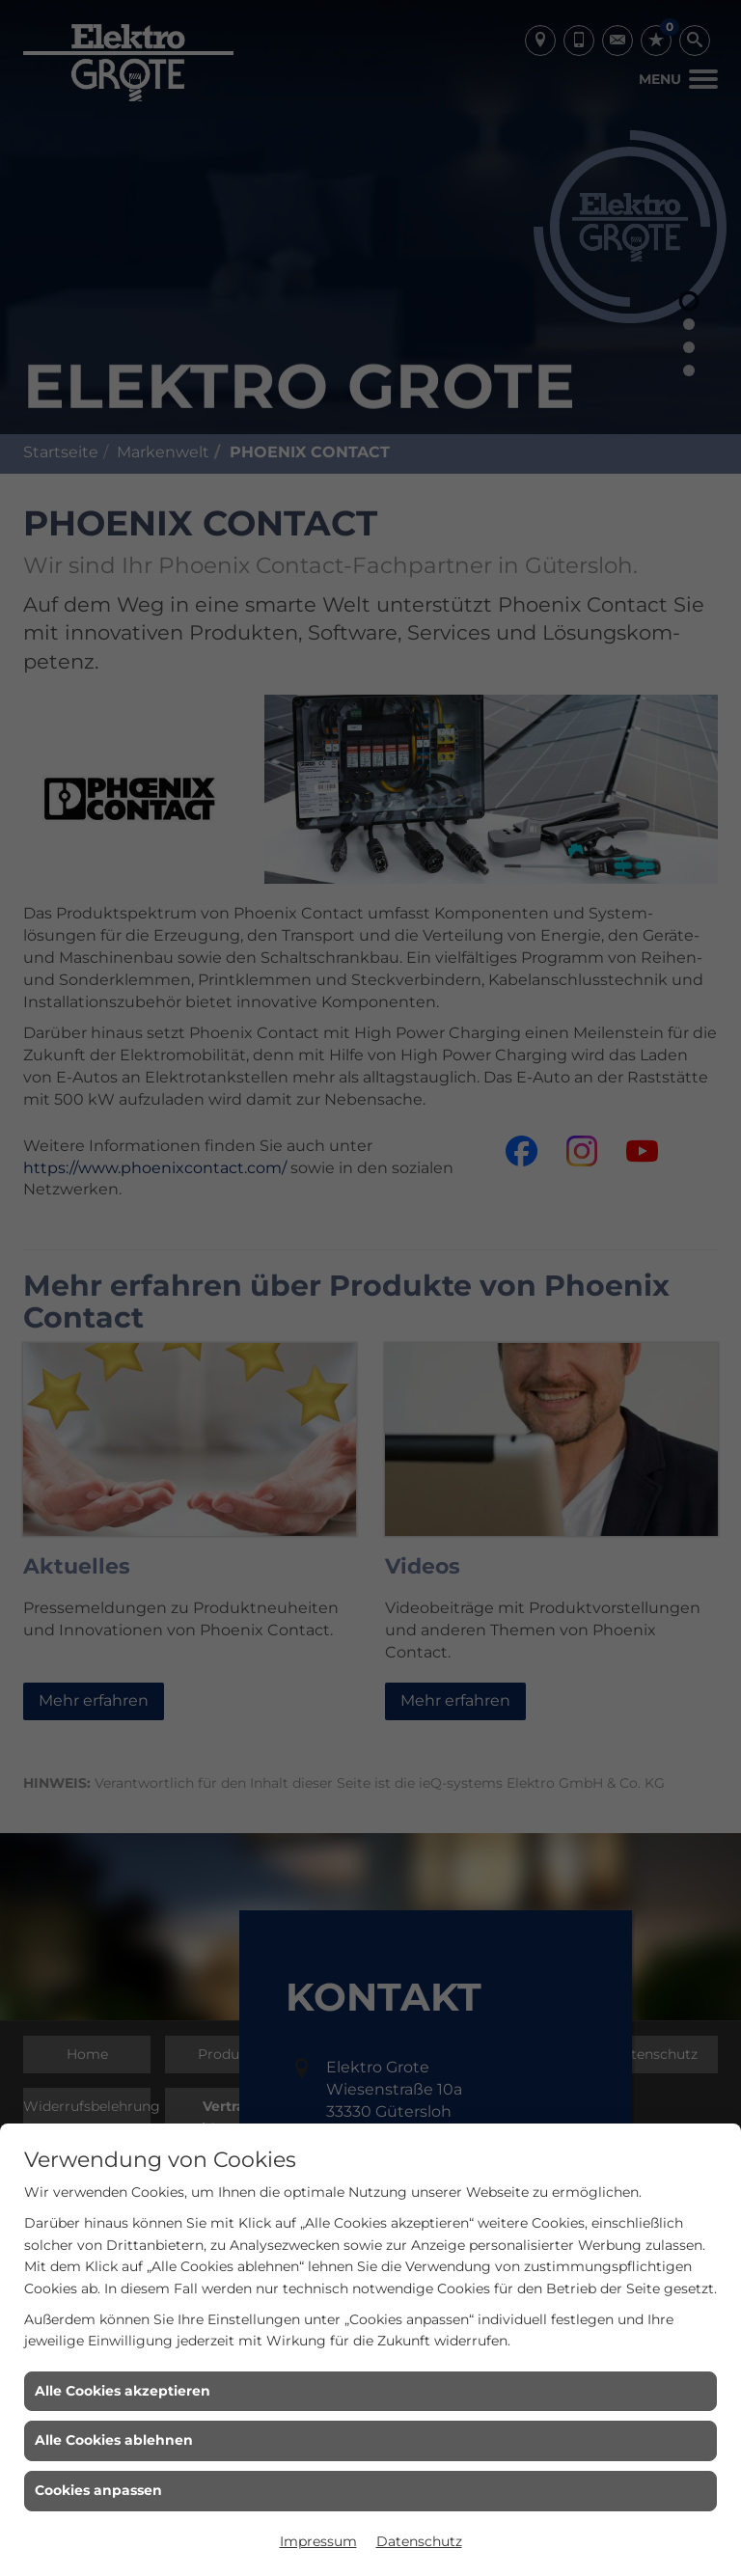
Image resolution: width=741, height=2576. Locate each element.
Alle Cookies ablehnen (114, 2440)
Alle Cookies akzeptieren (122, 2390)
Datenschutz (419, 2541)
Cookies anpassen (98, 2490)
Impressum (318, 2541)
